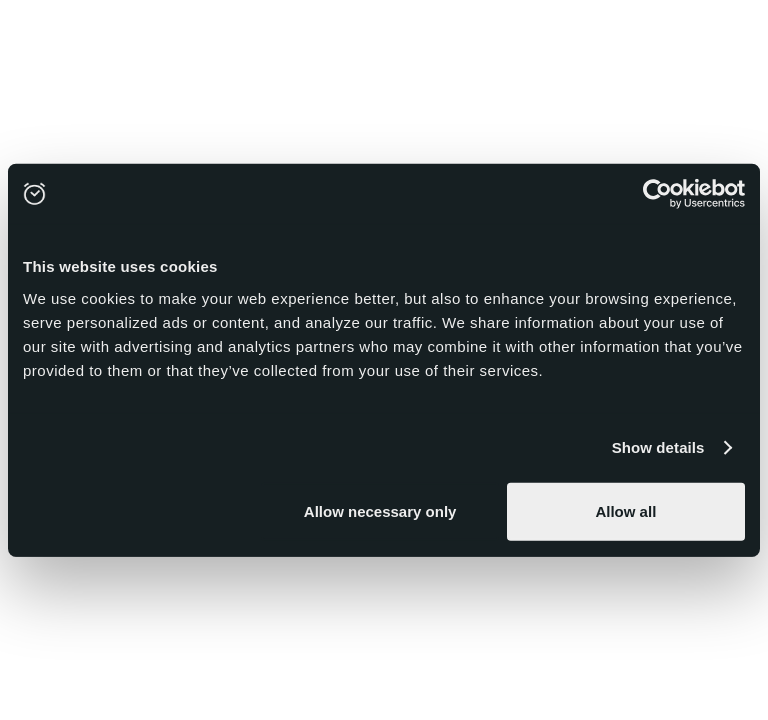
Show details (658, 447)
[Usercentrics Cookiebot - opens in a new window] (657, 194)
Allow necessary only (380, 510)
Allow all (625, 510)
